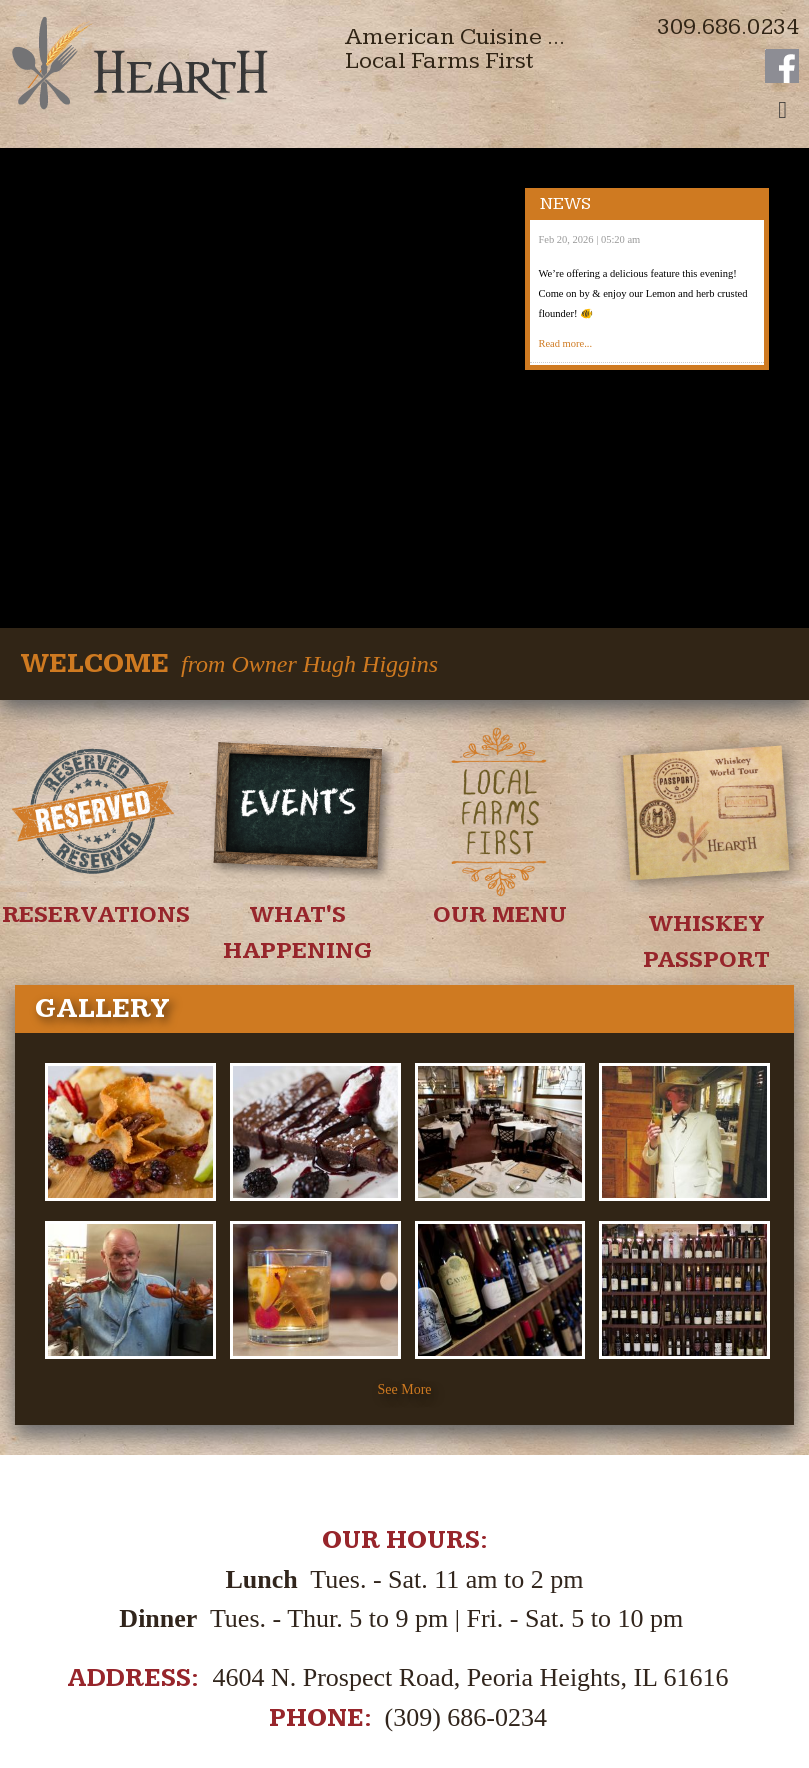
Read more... (565, 343)
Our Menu (500, 753)
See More (404, 1226)
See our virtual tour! (404, 1614)
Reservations (96, 753)
